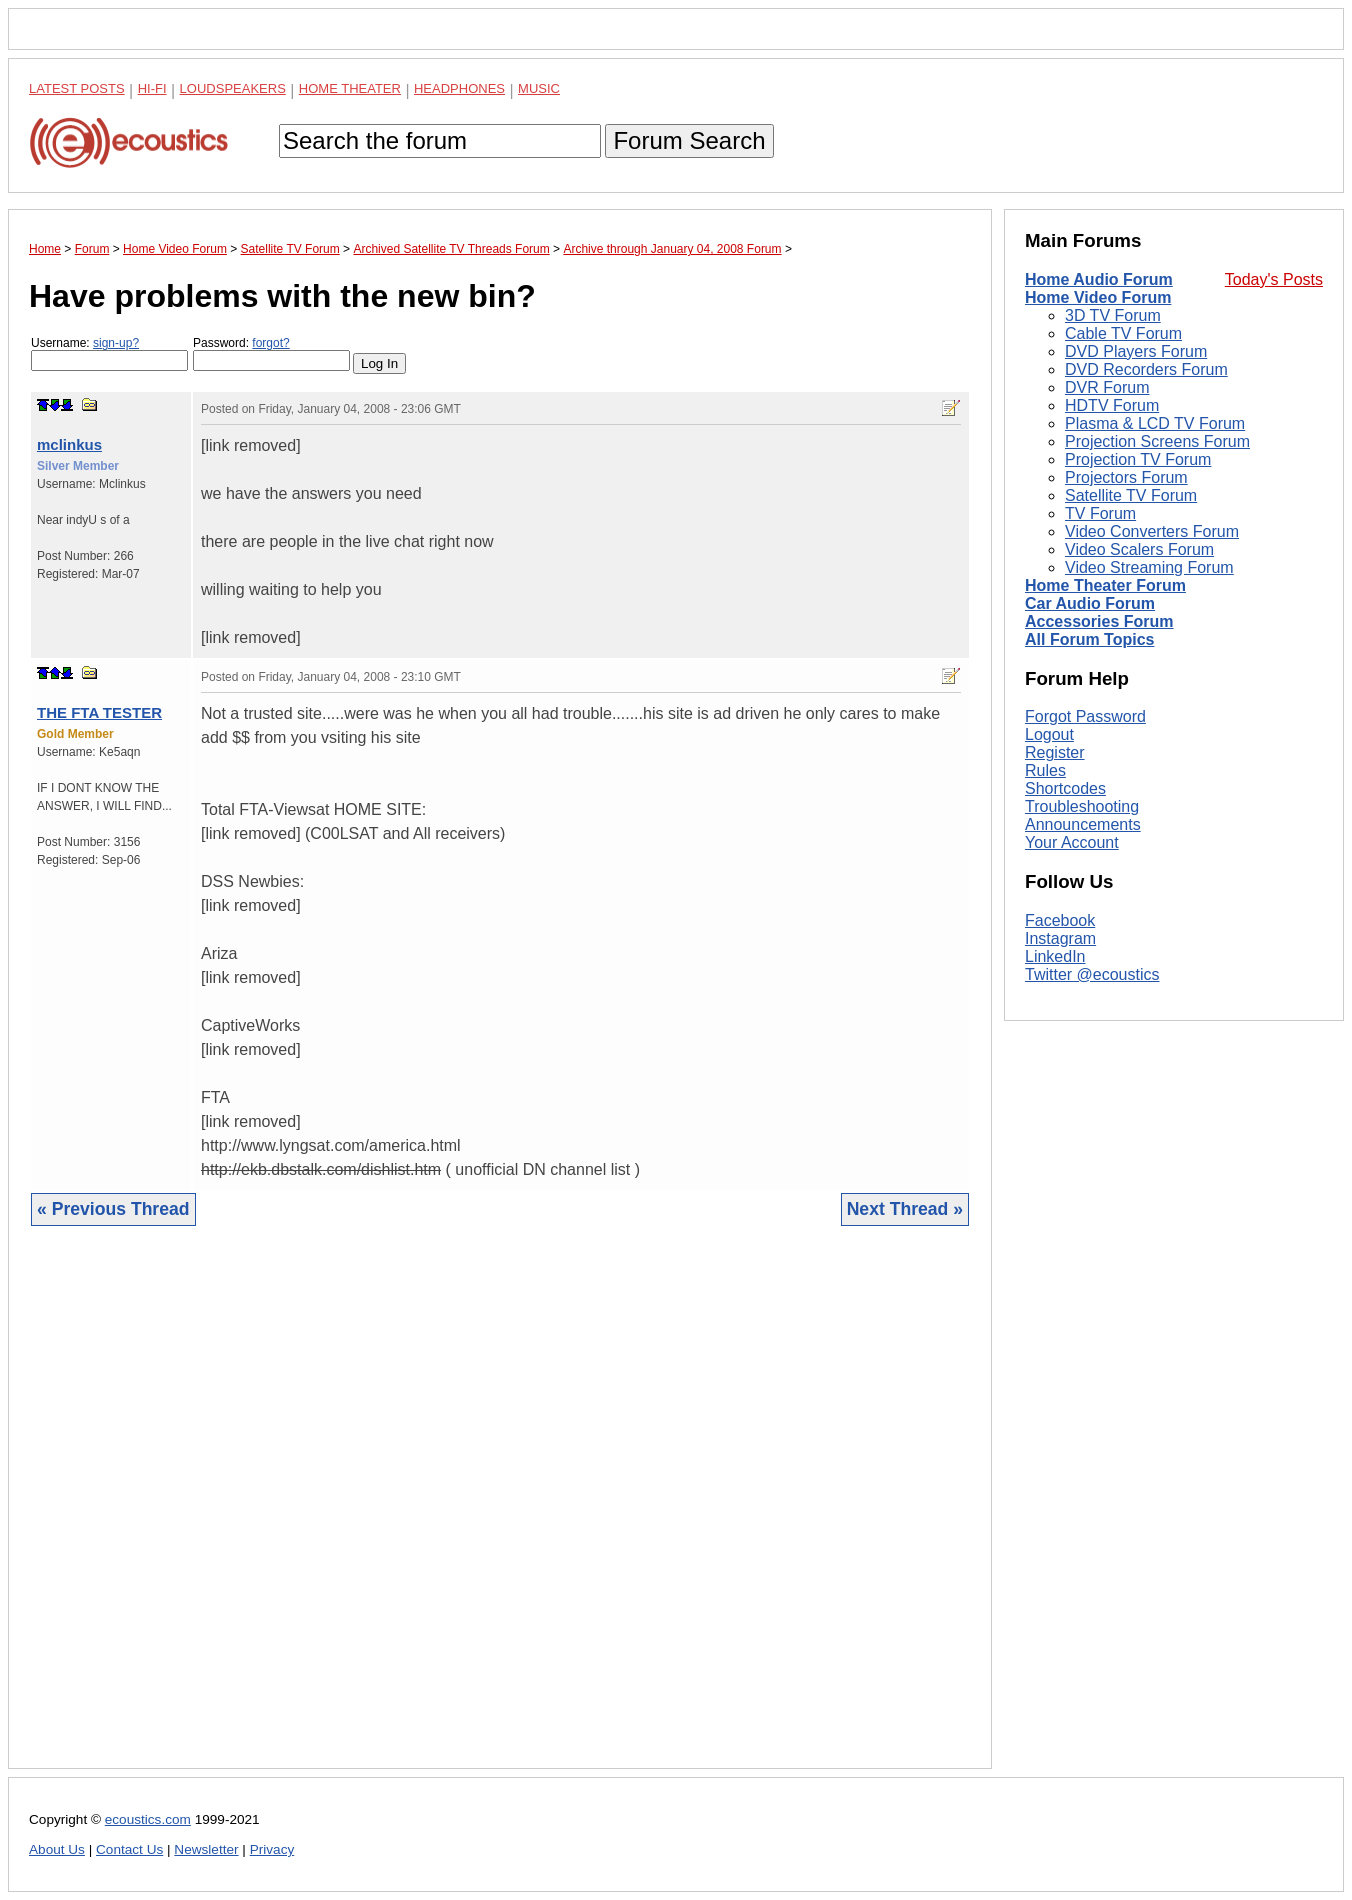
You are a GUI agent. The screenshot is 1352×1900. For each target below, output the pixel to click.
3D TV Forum (1113, 315)
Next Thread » (905, 1209)
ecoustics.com (148, 1819)
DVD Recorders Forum (1146, 369)
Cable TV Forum (1123, 333)
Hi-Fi (152, 88)
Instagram (1060, 938)
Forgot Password (1085, 716)
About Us (57, 1849)
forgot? (270, 343)
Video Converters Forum (1152, 531)
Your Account (1072, 842)
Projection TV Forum (1138, 459)
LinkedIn (1055, 956)
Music (539, 88)
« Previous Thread (113, 1209)
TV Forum (1100, 513)
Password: (271, 353)
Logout (1049, 734)
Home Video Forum (1098, 297)
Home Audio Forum (1099, 279)
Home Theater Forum (1105, 585)
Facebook (1060, 920)
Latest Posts (77, 88)
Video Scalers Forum (1139, 549)
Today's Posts (1274, 279)
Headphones (459, 88)
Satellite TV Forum (1131, 495)
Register (1055, 752)
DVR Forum (1107, 387)
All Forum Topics (1089, 639)
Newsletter (206, 1849)
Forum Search (689, 140)
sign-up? (116, 343)
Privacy (272, 1849)
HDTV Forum (1112, 405)
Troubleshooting (1082, 806)
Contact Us (129, 1849)
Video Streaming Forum (1149, 567)
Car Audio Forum (1090, 603)
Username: (109, 353)
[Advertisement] (500, 1512)
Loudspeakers (233, 88)
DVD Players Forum (1136, 351)
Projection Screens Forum (1157, 441)
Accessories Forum (1099, 621)
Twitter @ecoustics (1092, 974)
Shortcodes (1065, 788)
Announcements (1083, 824)
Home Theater (350, 88)
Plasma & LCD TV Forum (1155, 423)
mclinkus (69, 444)
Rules (1045, 770)
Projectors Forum (1126, 477)
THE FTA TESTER (99, 712)
